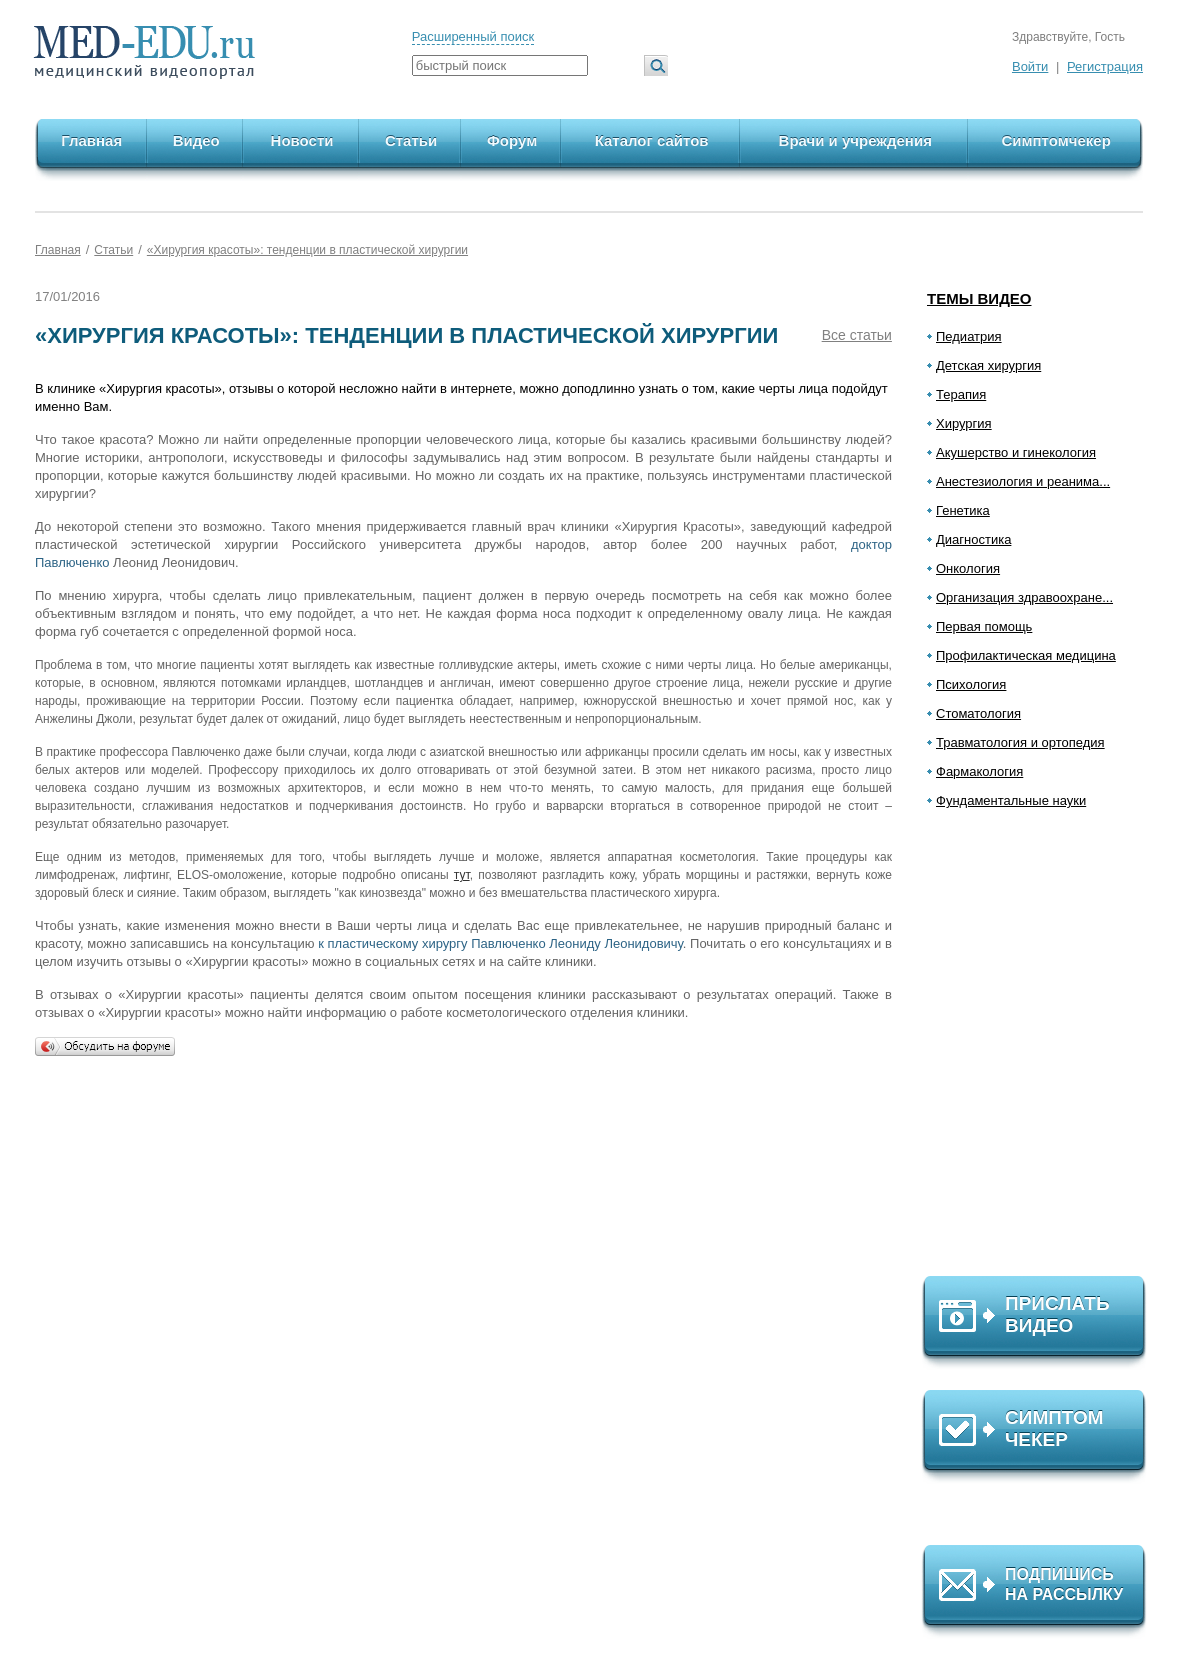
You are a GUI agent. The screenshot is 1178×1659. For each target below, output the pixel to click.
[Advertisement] (1043, 1051)
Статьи (411, 140)
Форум (512, 140)
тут (462, 875)
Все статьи (857, 335)
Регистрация (1105, 66)
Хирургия (964, 423)
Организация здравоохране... (1024, 597)
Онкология (968, 568)
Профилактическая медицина (1026, 655)
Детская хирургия (988, 365)
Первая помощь (984, 626)
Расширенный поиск (473, 36)
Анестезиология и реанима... (1023, 481)
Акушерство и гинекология (1016, 452)
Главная (91, 140)
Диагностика (973, 539)
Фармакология (979, 771)
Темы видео (979, 298)
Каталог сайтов (652, 140)
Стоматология (978, 713)
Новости (302, 140)
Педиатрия (969, 336)
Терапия (961, 394)
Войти (1030, 66)
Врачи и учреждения (855, 140)
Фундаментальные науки (1011, 800)
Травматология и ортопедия (1020, 742)
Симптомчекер (1055, 140)
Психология (971, 684)
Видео (196, 140)
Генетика (963, 510)
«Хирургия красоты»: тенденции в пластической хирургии (307, 250)
